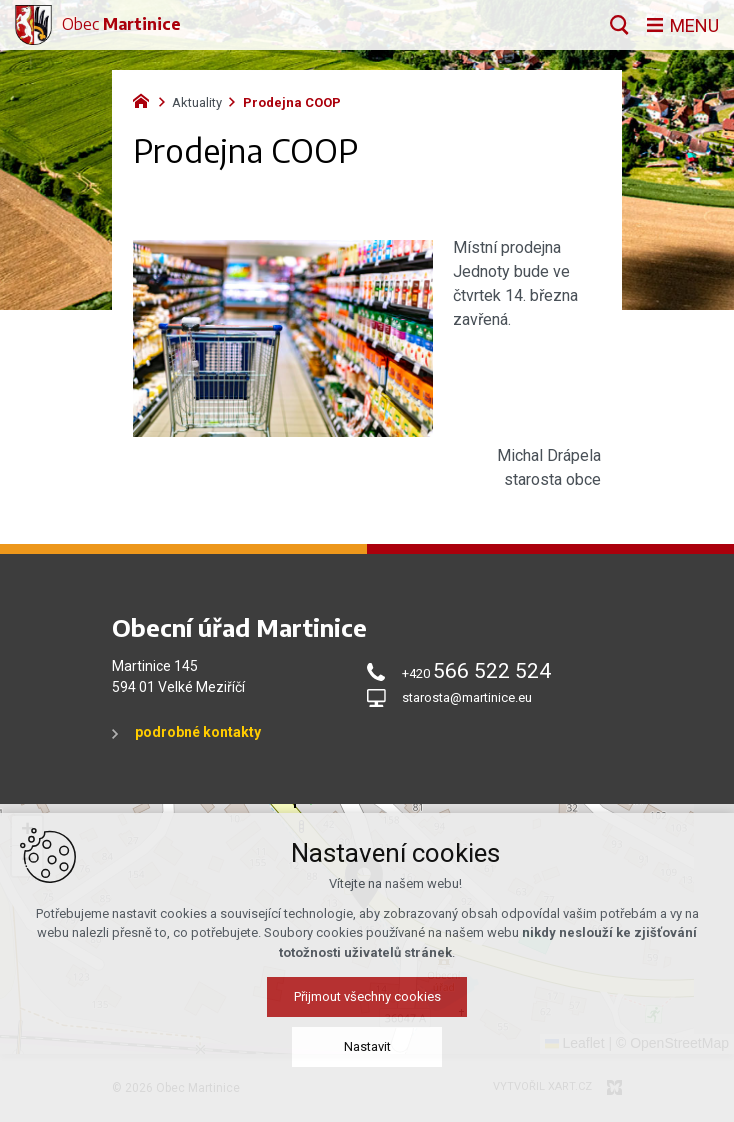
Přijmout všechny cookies (367, 996)
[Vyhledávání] (619, 25)
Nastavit (367, 1046)
